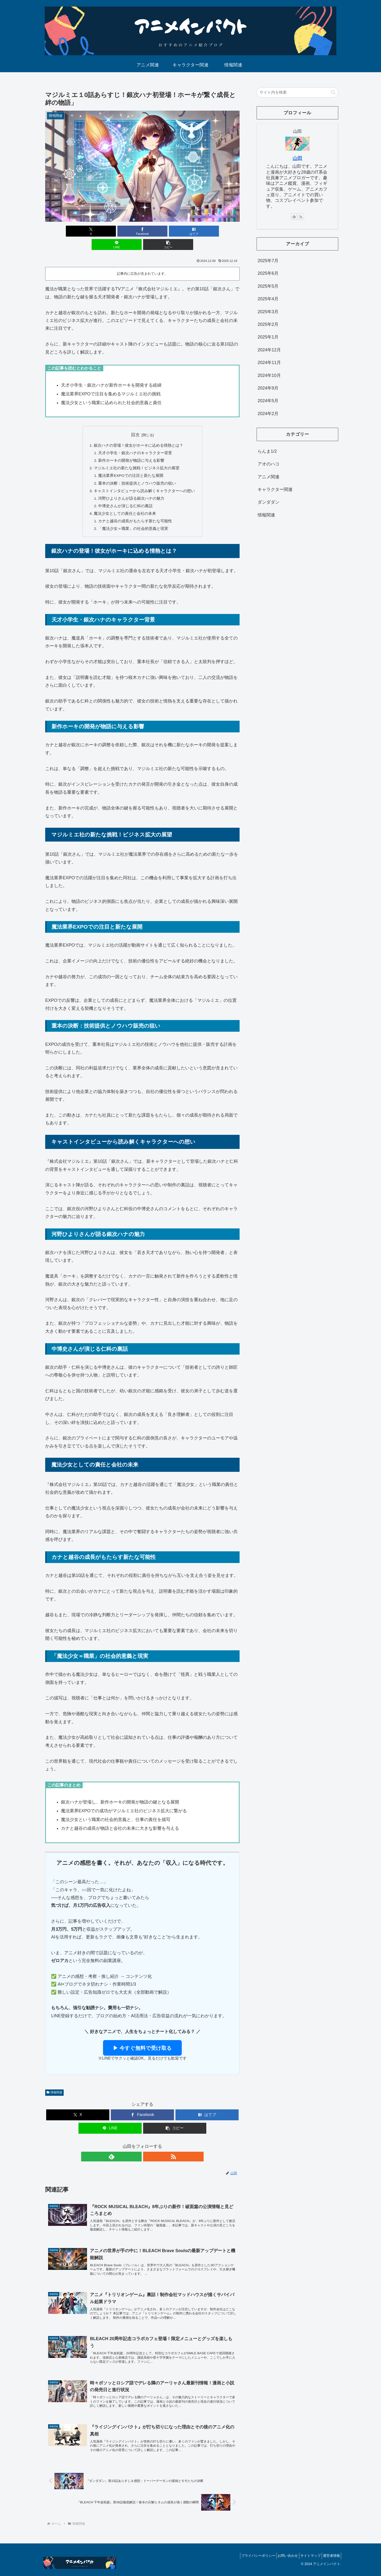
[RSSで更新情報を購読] (148, 2147)
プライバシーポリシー (248, 2554)
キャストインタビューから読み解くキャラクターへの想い (144, 479)
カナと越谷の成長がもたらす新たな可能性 (136, 511)
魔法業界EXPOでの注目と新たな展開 (131, 464)
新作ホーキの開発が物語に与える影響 (132, 448)
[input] (297, 92)
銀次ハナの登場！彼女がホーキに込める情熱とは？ (138, 432)
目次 (135, 421)
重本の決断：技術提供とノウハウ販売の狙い (137, 472)
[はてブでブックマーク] (142, 231)
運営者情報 (329, 2554)
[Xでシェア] (77, 231)
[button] (207, 231)
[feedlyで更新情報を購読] (137, 2147)
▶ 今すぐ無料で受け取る (142, 2038)
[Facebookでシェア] (109, 231)
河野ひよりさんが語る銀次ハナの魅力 (132, 487)
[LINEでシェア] (174, 231)
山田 (297, 158)
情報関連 (54, 2083)
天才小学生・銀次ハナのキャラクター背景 (136, 440)
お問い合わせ (280, 2554)
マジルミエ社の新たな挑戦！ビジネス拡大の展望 (136, 456)
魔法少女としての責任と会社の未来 (125, 503)
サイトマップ (306, 2554)
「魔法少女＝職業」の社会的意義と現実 (134, 519)
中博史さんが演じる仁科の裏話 (126, 495)
